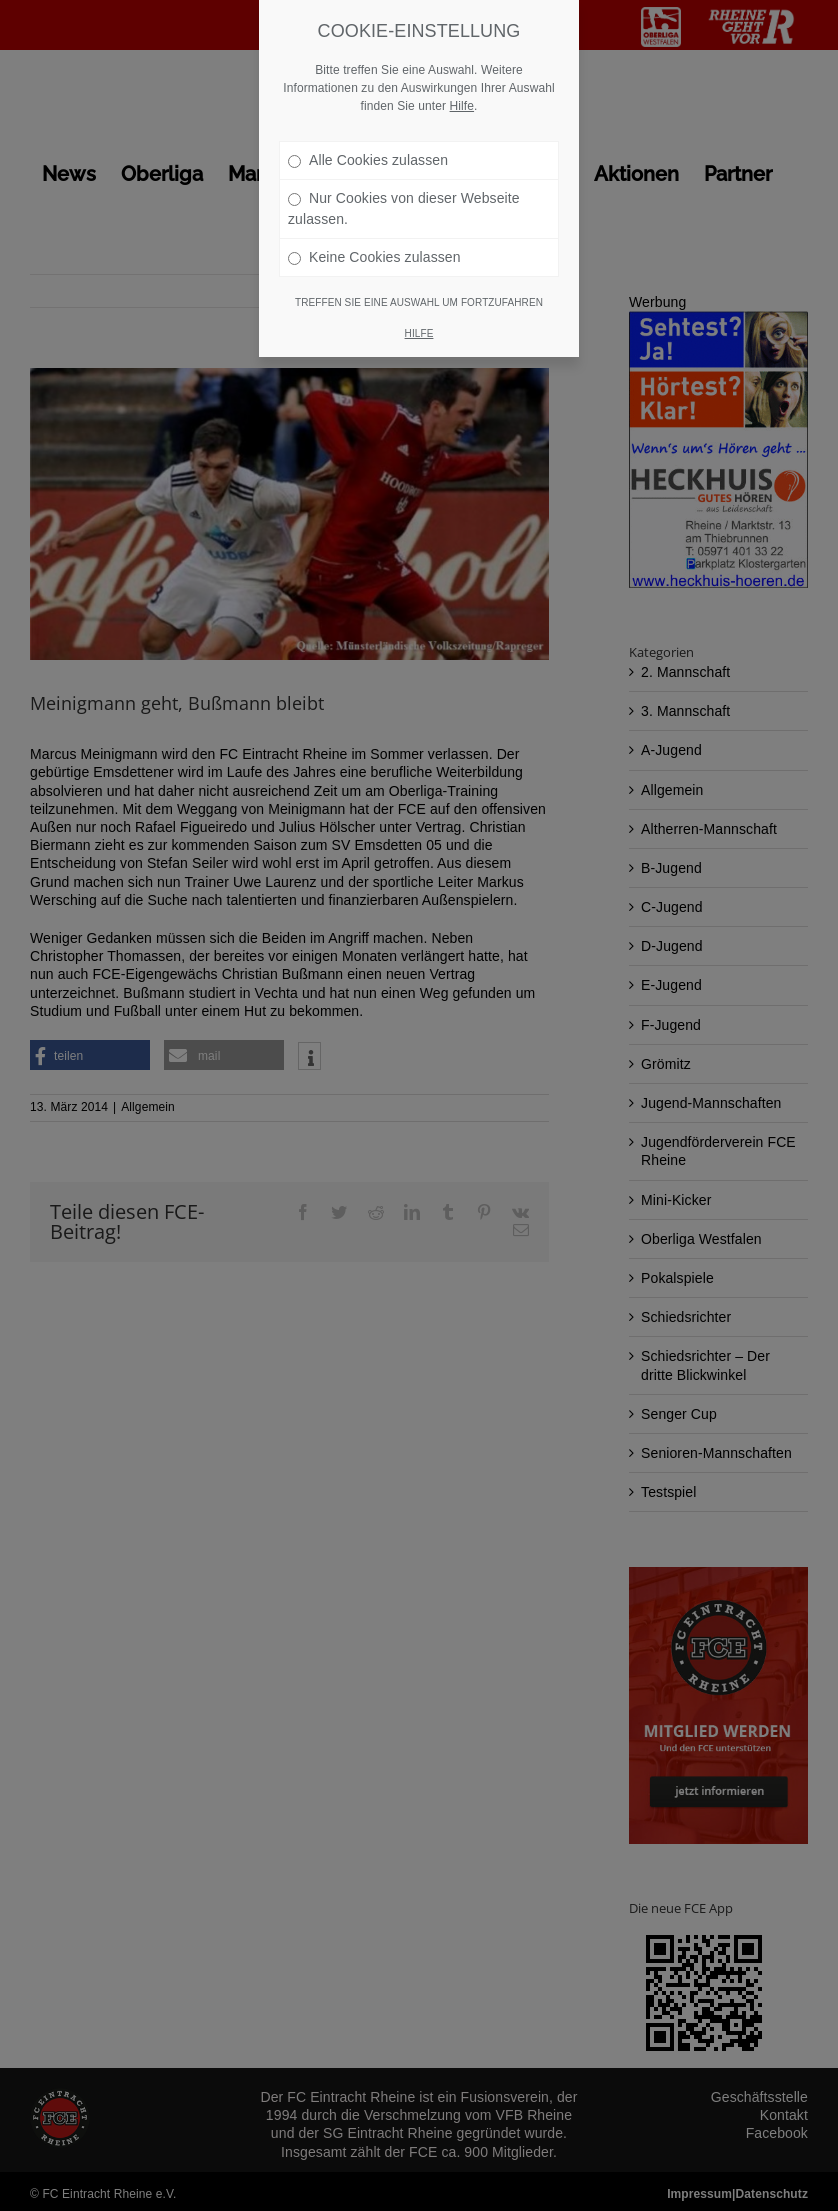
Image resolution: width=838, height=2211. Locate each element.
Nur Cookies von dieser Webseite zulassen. (404, 208)
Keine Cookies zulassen (374, 257)
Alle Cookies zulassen (368, 160)
